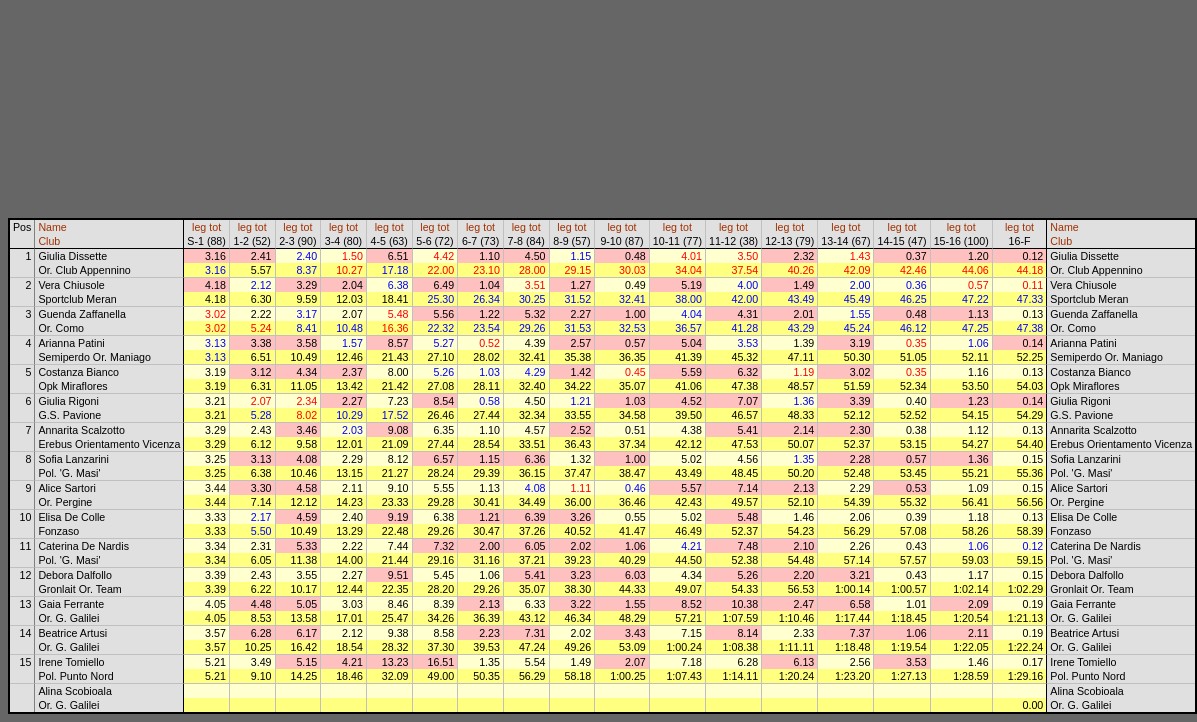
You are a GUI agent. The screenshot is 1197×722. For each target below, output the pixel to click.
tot (215, 227)
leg (199, 227)
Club (49, 241)
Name (52, 227)
